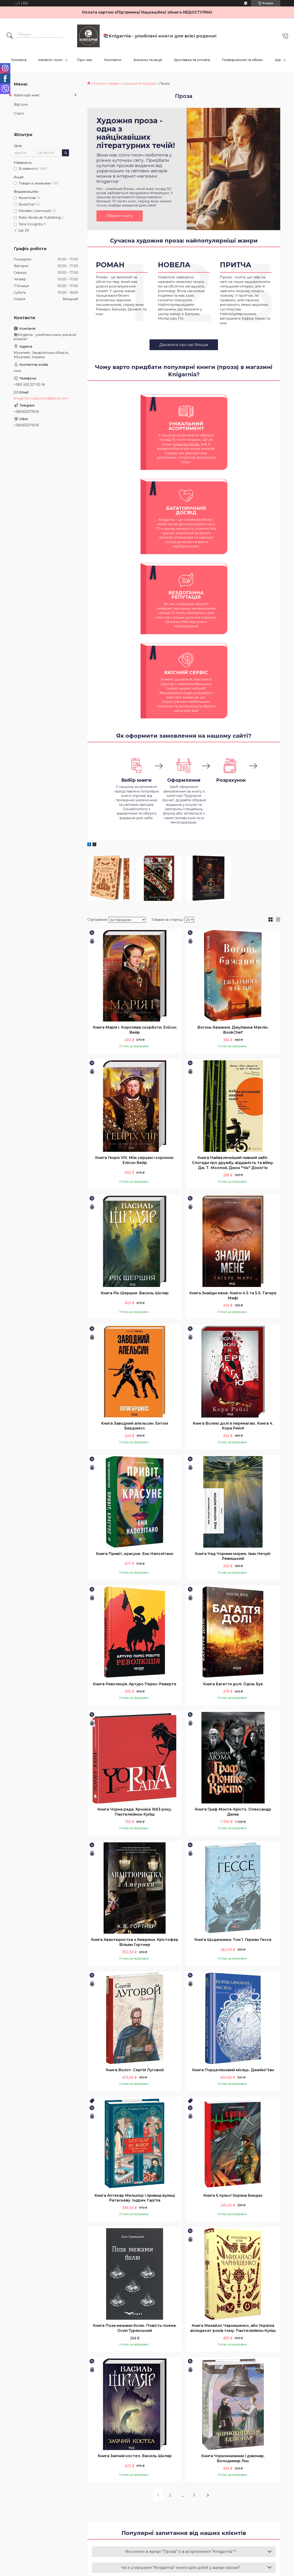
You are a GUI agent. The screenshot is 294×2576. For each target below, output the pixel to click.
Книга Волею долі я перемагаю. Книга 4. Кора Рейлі (233, 1261)
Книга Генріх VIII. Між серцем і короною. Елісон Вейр (134, 996)
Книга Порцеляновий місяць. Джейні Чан (233, 1905)
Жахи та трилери (32, 2536)
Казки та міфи (98, 2536)
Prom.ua (171, 2567)
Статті (19, 113)
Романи (24, 2514)
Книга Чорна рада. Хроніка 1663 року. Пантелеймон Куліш (134, 1647)
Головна (18, 60)
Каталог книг (50, 60)
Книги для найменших (105, 2525)
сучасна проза (140, 444)
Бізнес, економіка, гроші (176, 2519)
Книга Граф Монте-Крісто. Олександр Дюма (233, 1647)
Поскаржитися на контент (161, 2571)
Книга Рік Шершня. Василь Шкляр (135, 1129)
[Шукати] (10, 36)
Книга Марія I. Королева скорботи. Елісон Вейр (134, 865)
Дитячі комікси (99, 2541)
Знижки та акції (147, 60)
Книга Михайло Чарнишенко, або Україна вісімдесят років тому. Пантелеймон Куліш (233, 2164)
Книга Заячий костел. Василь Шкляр (135, 2292)
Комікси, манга (30, 2541)
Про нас (84, 60)
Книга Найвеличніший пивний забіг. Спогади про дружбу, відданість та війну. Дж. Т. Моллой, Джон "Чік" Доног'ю (233, 998)
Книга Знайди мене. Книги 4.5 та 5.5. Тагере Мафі (233, 1131)
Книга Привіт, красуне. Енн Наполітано (134, 1389)
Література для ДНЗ (241, 2530)
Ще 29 (23, 230)
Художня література (139, 83)
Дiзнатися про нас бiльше (183, 345)
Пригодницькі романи (105, 2514)
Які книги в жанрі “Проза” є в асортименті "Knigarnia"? (180, 2387)
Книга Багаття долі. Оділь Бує (233, 1520)
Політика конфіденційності (202, 2571)
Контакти (113, 60)
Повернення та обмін (242, 60)
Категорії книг (27, 95)
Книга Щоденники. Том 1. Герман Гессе (232, 1775)
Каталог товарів (106, 83)
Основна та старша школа (246, 2524)
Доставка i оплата (184, 2455)
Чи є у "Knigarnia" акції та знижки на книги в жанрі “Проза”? (180, 2419)
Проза (23, 2519)
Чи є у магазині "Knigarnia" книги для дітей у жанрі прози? (180, 2403)
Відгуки (21, 104)
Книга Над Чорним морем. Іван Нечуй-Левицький (233, 1392)
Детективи (27, 2525)
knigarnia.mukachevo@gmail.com (41, 398)
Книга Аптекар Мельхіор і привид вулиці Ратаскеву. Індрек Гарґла (134, 2033)
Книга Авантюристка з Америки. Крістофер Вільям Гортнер (134, 1778)
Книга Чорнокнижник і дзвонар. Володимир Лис (233, 2294)
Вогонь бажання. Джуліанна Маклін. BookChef (233, 865)
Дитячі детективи (101, 2519)
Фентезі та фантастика (36, 2530)
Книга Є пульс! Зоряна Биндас (233, 2031)
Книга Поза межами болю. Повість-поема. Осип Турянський (135, 2164)
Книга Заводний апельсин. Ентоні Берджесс (134, 1261)
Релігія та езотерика (34, 2547)
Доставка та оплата (192, 60)
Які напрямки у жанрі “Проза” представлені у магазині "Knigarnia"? (180, 2435)
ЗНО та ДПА (235, 2519)
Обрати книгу (119, 216)
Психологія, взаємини (173, 2514)
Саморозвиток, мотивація (176, 2525)
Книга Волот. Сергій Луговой (135, 1905)
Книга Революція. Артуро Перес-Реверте (134, 1520)
